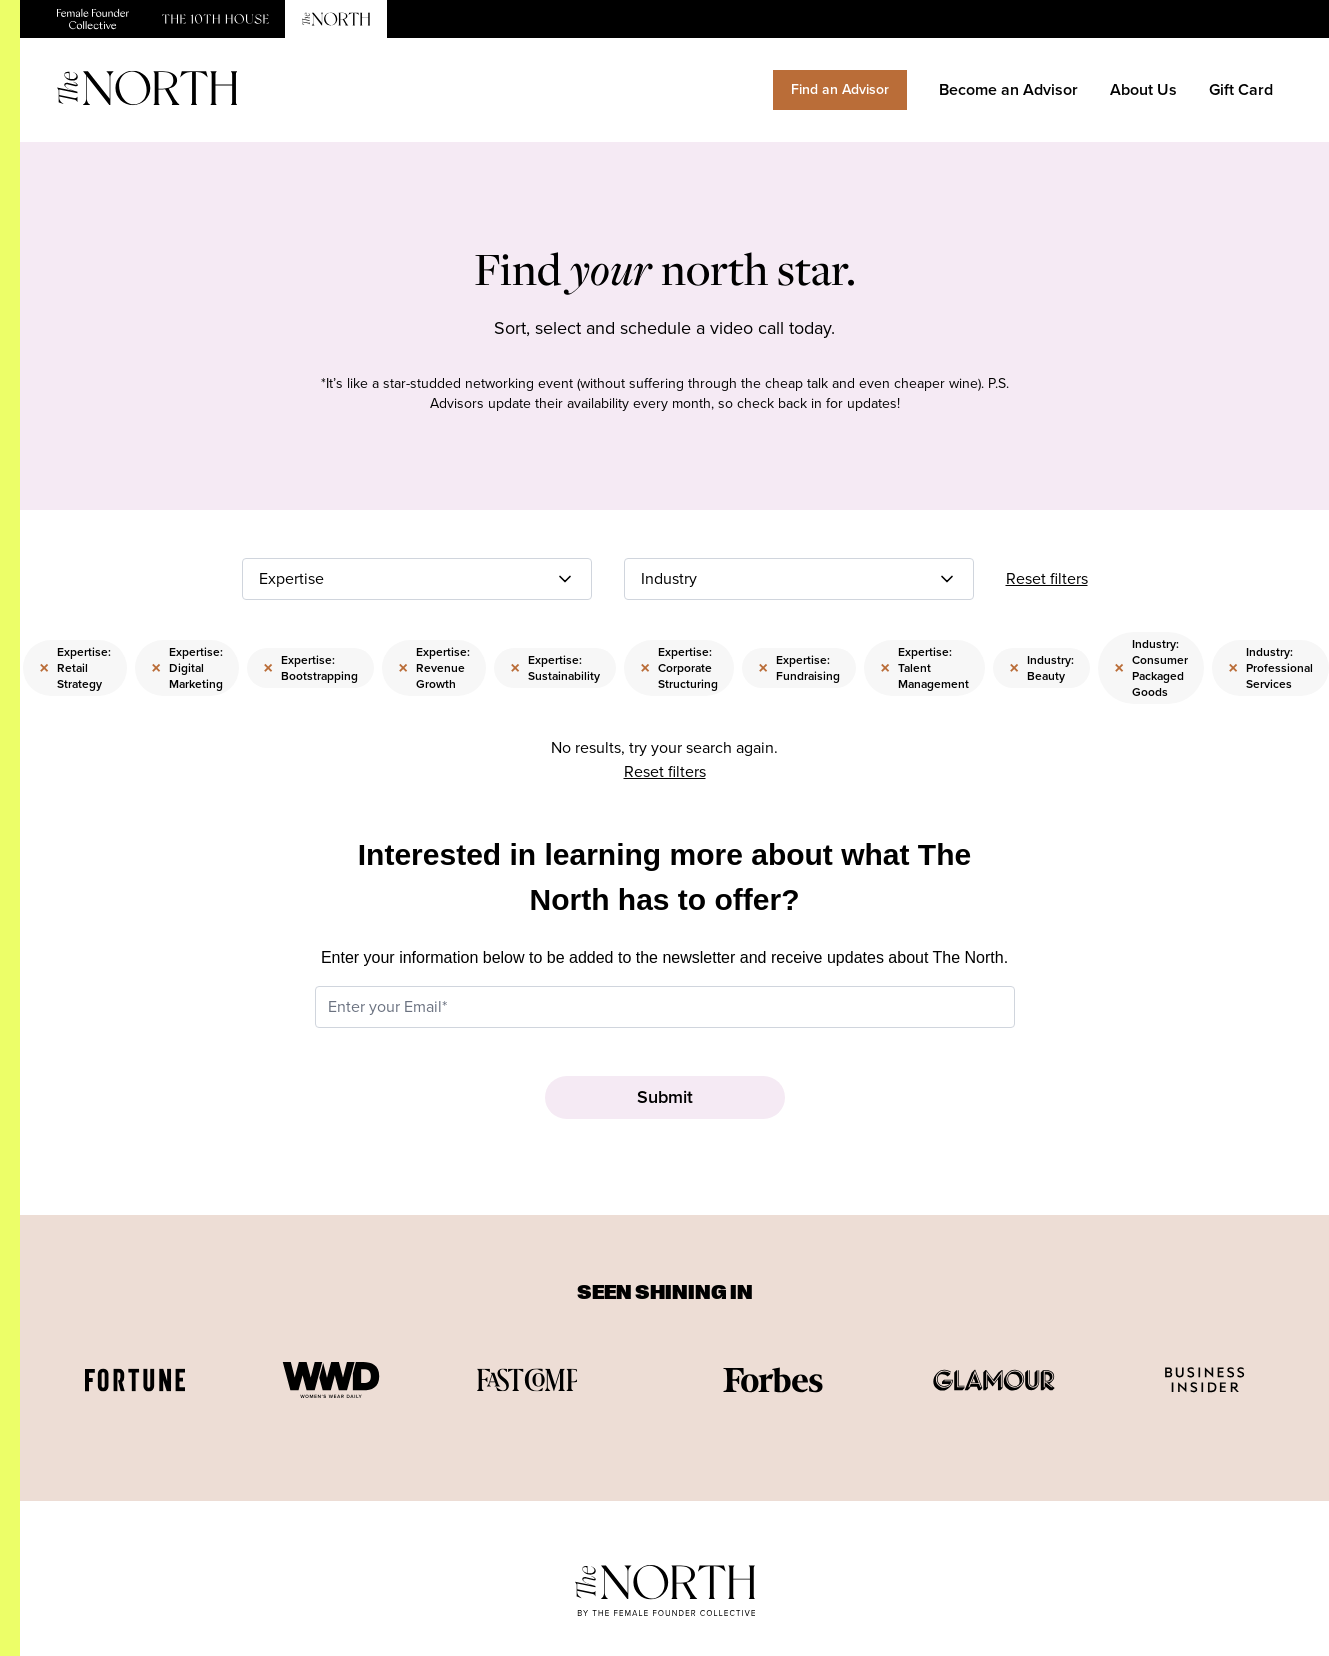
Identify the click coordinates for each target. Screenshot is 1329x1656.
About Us (1143, 89)
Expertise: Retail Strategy (75, 668)
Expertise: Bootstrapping (310, 668)
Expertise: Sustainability (555, 668)
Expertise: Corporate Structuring (679, 668)
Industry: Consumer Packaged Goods (1151, 668)
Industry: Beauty (1041, 668)
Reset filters (1047, 578)
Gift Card (1241, 89)
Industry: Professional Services (1270, 668)
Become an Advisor (1008, 89)
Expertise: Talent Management (924, 668)
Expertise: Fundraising (799, 668)
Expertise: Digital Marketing (187, 668)
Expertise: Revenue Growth (434, 668)
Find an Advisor (840, 89)
